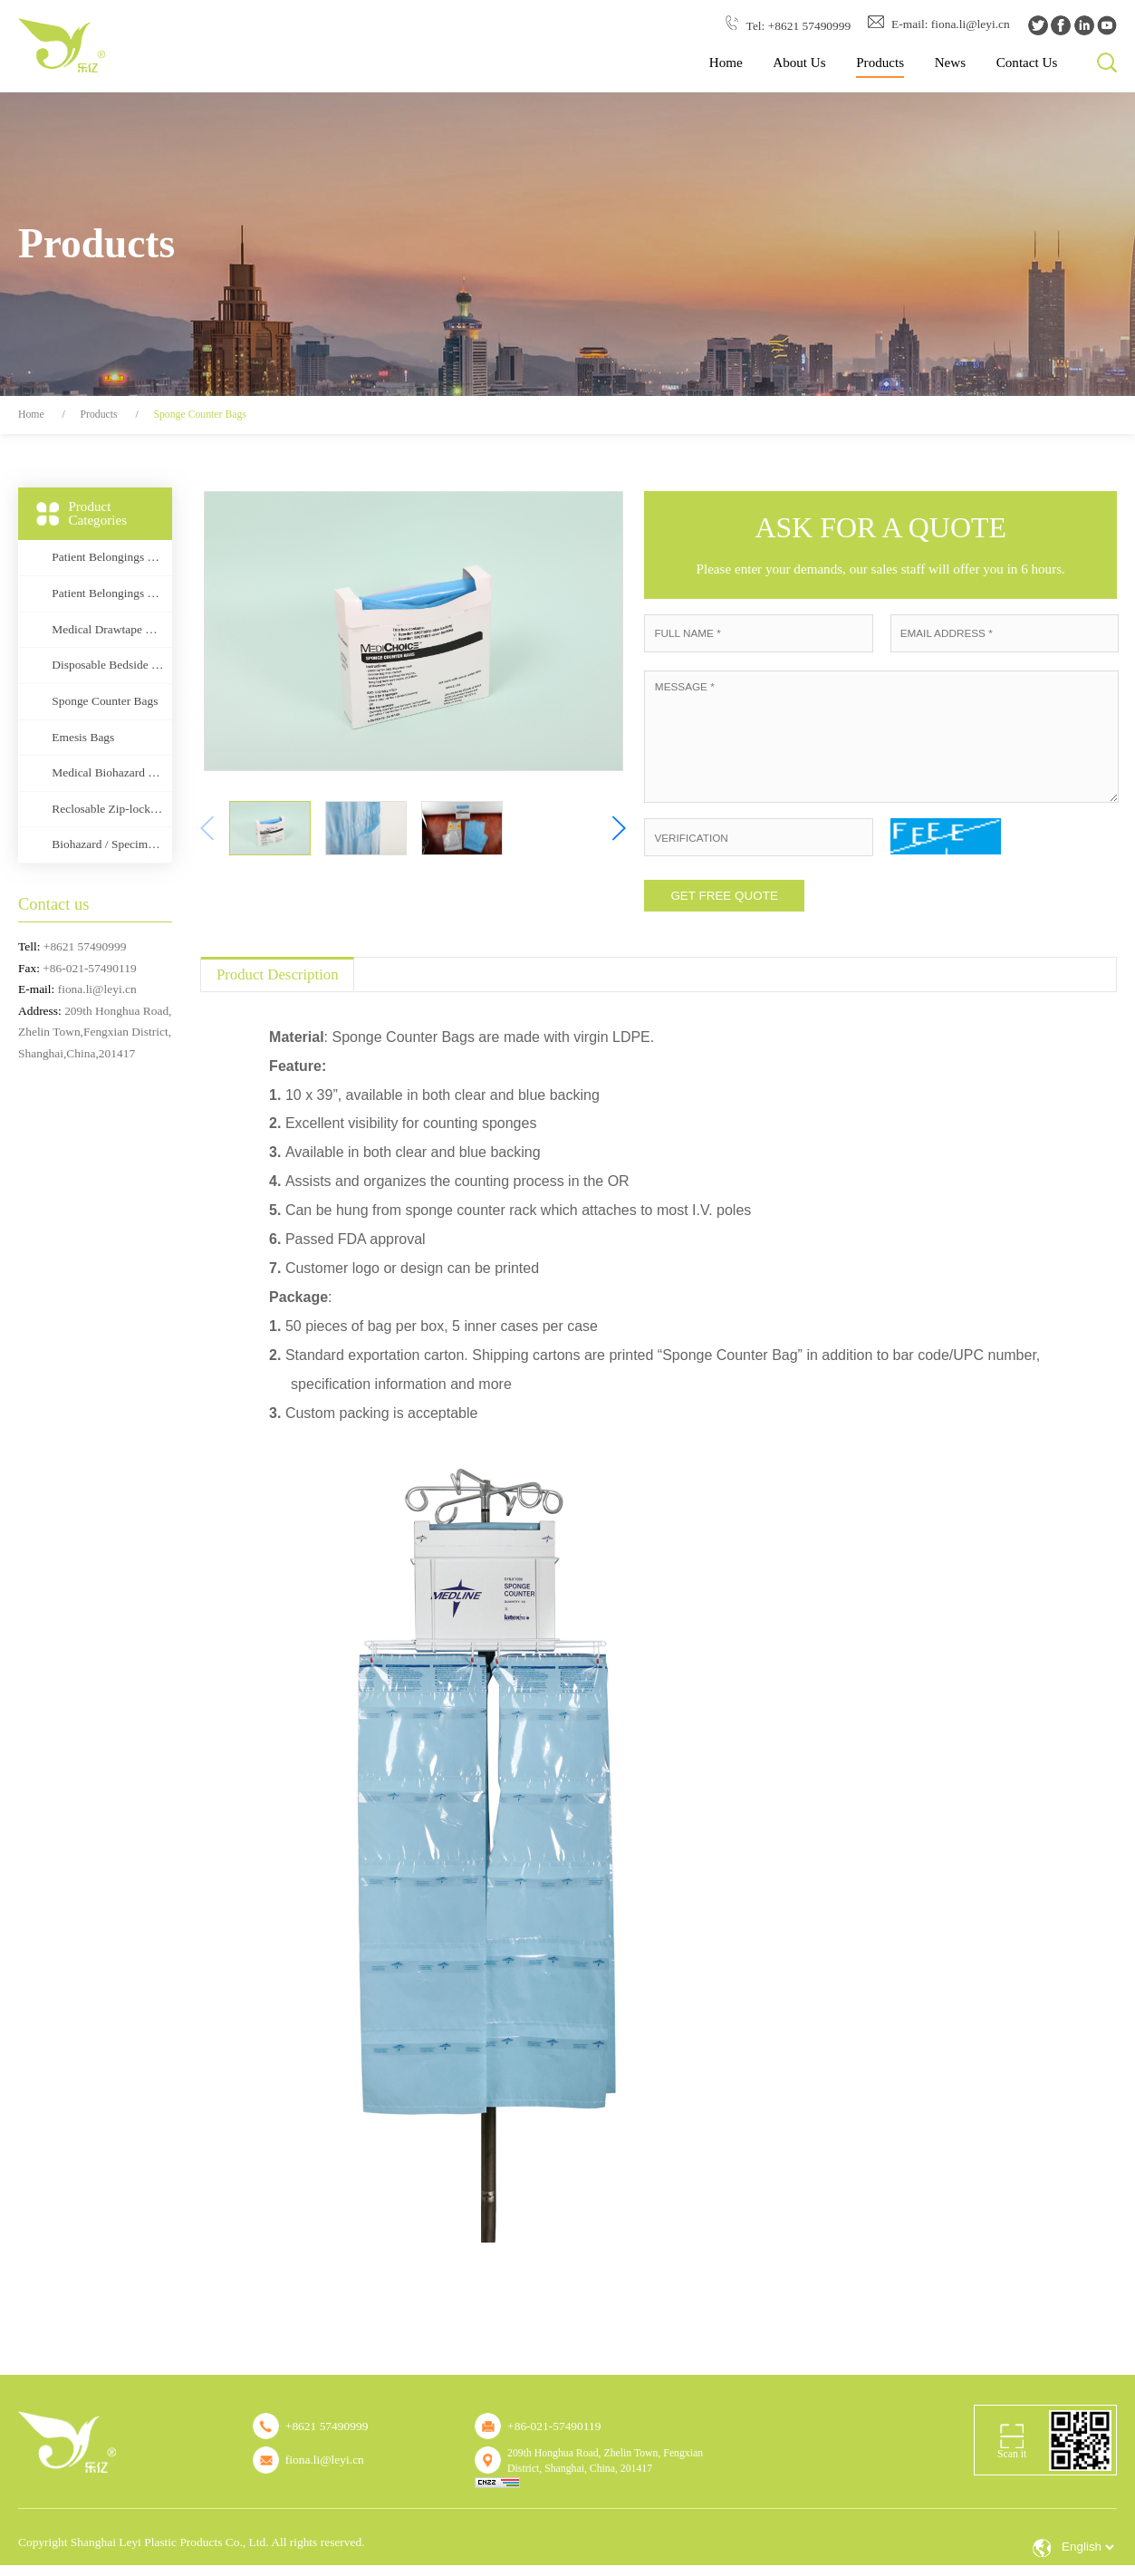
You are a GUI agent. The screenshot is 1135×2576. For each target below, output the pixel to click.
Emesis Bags (83, 737)
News (950, 62)
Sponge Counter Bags (199, 414)
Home (726, 62)
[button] (618, 828)
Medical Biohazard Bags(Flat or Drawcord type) (108, 772)
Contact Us (1027, 62)
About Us (799, 62)
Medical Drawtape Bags (108, 629)
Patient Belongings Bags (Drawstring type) (108, 557)
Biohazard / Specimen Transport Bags (108, 844)
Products (880, 62)
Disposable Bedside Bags (108, 664)
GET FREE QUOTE (723, 895)
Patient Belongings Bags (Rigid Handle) (108, 593)
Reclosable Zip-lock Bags (108, 808)
